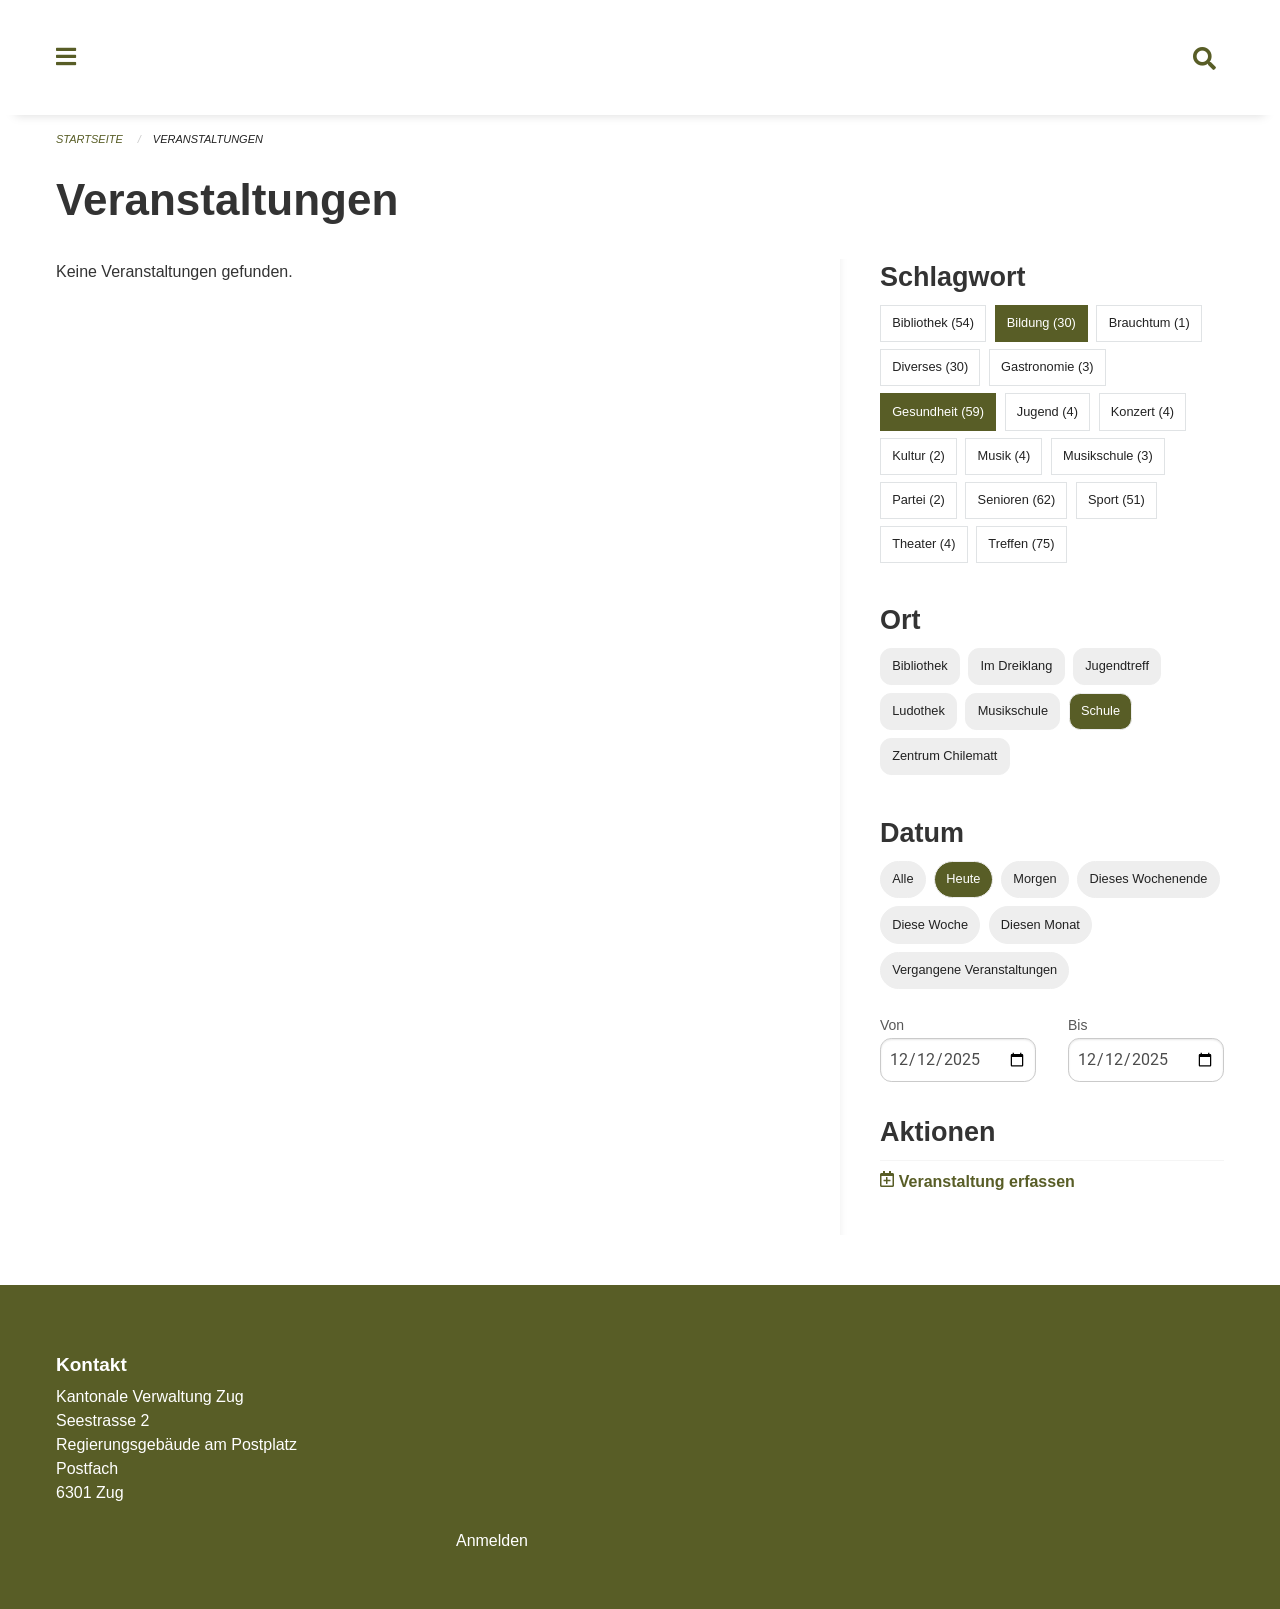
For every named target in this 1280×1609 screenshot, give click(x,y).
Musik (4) (1004, 455)
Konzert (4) (1142, 411)
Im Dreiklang (1016, 666)
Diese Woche (930, 924)
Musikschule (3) (1108, 455)
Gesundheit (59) (938, 411)
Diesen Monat (1040, 924)
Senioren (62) (1017, 500)
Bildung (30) (1041, 323)
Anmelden (492, 1540)
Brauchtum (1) (1149, 323)
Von (892, 1025)
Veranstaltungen (208, 140)
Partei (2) (918, 500)
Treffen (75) (1021, 544)
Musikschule (1013, 711)
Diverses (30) (930, 367)
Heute (963, 879)
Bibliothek (920, 666)
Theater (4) (923, 544)
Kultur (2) (918, 455)
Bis (1077, 1025)
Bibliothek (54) (933, 323)
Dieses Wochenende (1149, 879)
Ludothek (918, 711)
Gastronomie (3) (1047, 367)
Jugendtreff (1117, 666)
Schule (1100, 711)
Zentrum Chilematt (944, 756)
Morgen (1034, 879)
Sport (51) (1116, 500)
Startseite (89, 140)
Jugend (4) (1047, 411)
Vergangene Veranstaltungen (974, 969)
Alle (902, 879)
